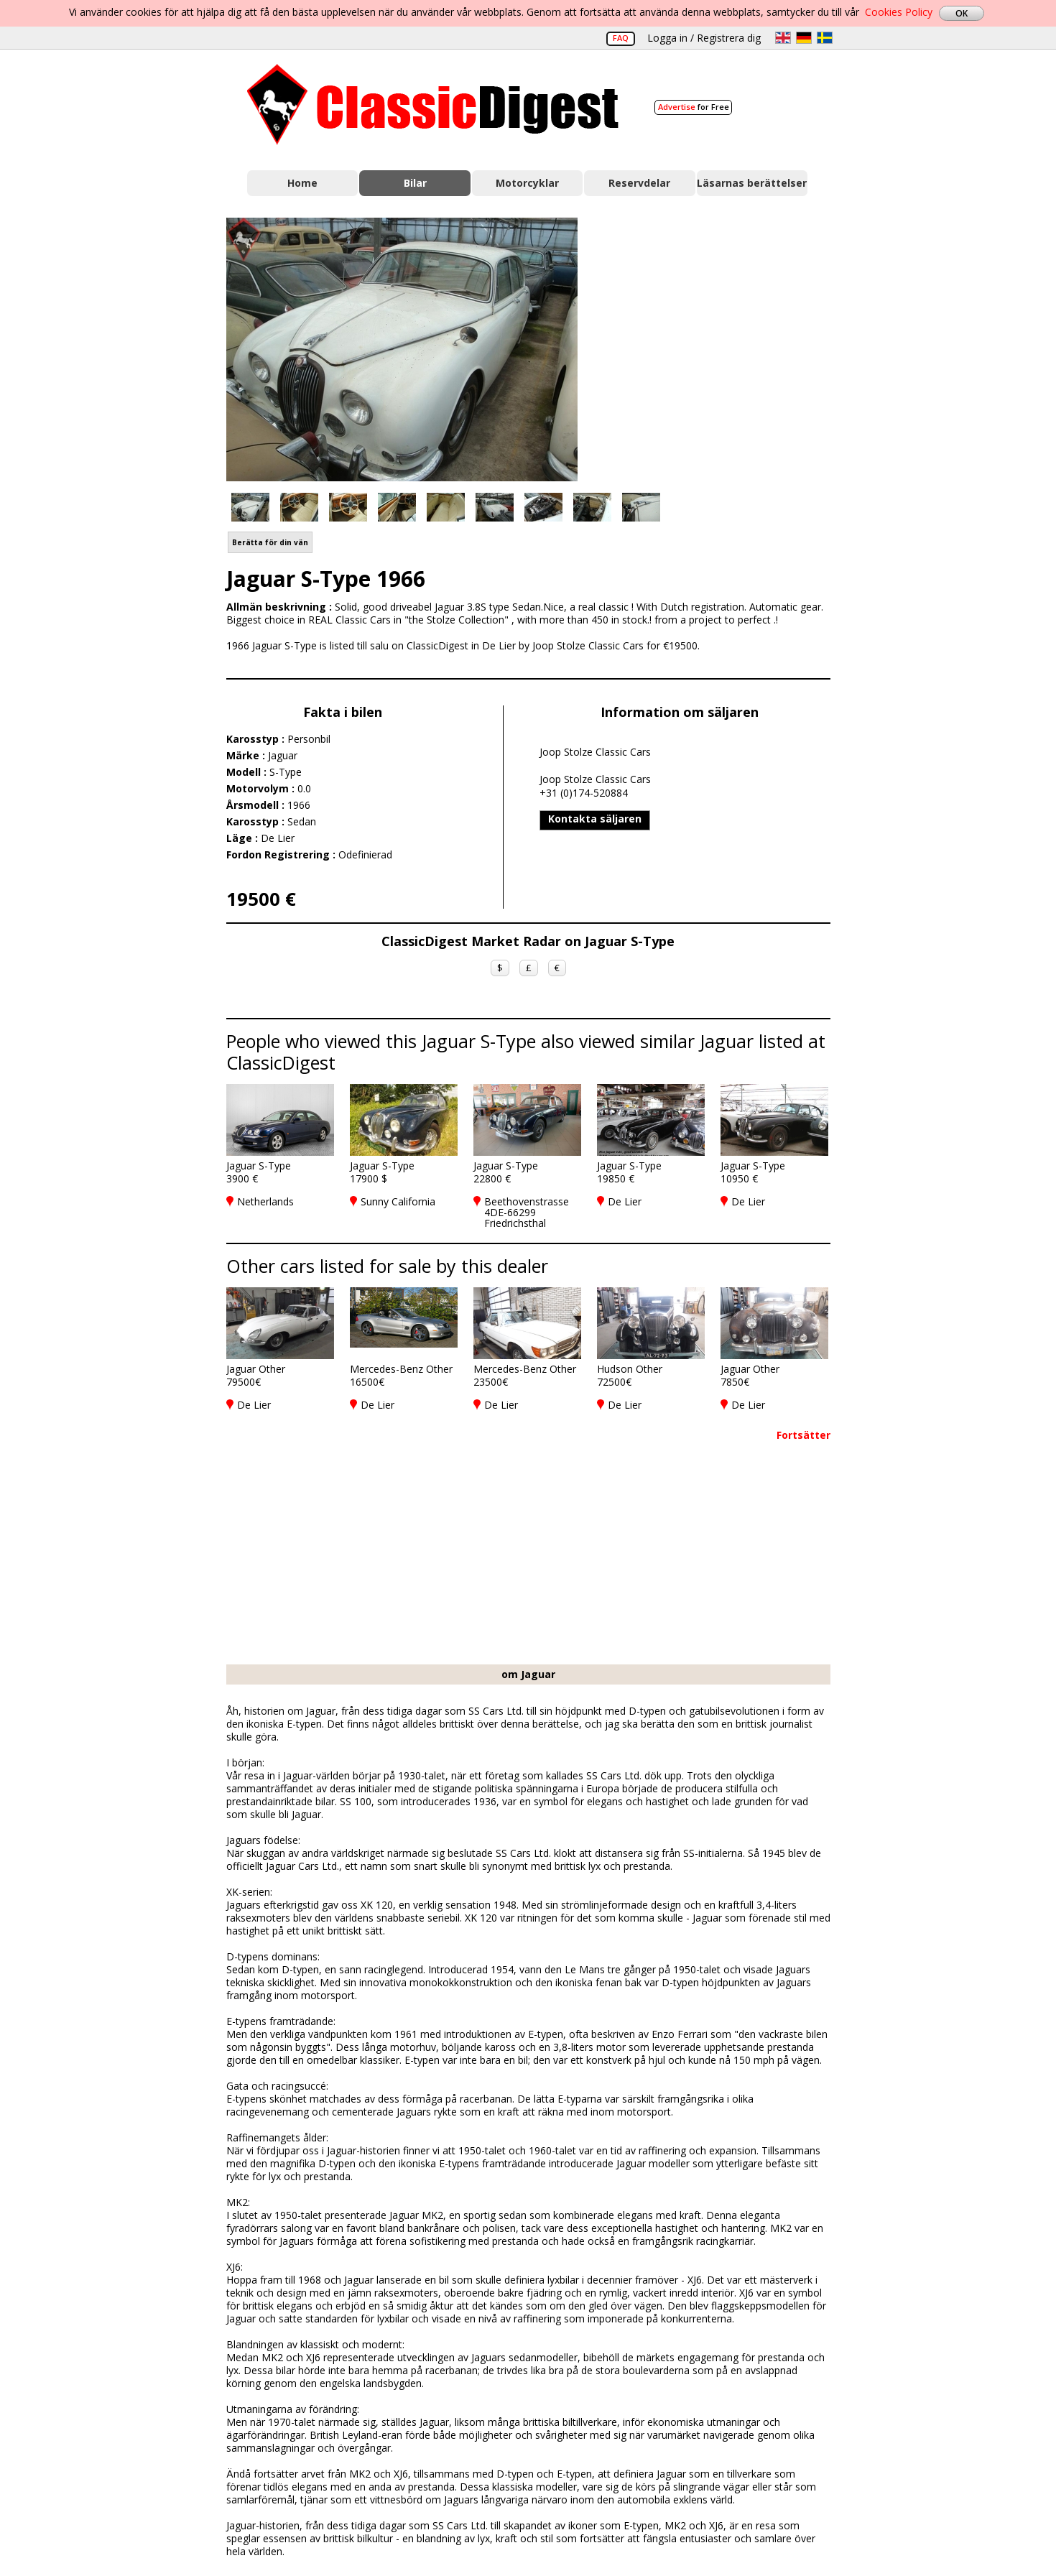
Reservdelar (639, 183)
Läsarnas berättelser (752, 183)
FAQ (621, 37)
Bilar (415, 183)
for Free (693, 106)
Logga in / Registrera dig (704, 38)
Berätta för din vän (270, 542)
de (804, 38)
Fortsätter (803, 1435)
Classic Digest (433, 104)
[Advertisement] (719, 347)
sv (825, 38)
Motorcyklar (527, 183)
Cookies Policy (898, 12)
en (783, 38)
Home (302, 183)
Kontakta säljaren (595, 818)
